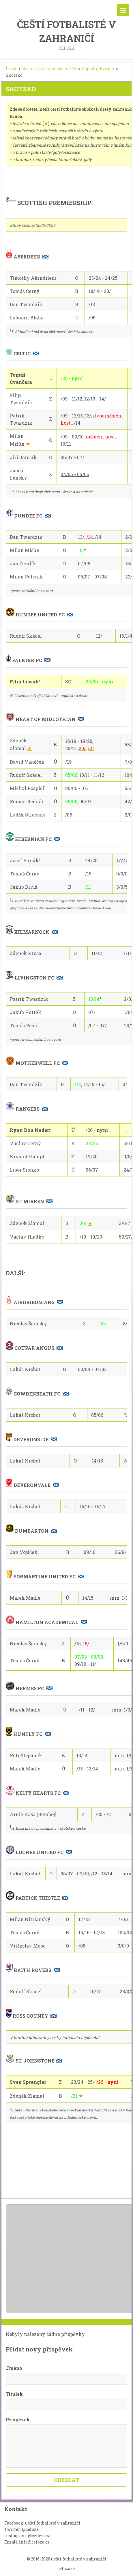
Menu (123, 10)
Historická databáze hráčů (49, 68)
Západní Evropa (98, 68)
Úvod (11, 68)
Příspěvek (18, 2419)
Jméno (14, 2368)
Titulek (14, 2394)
